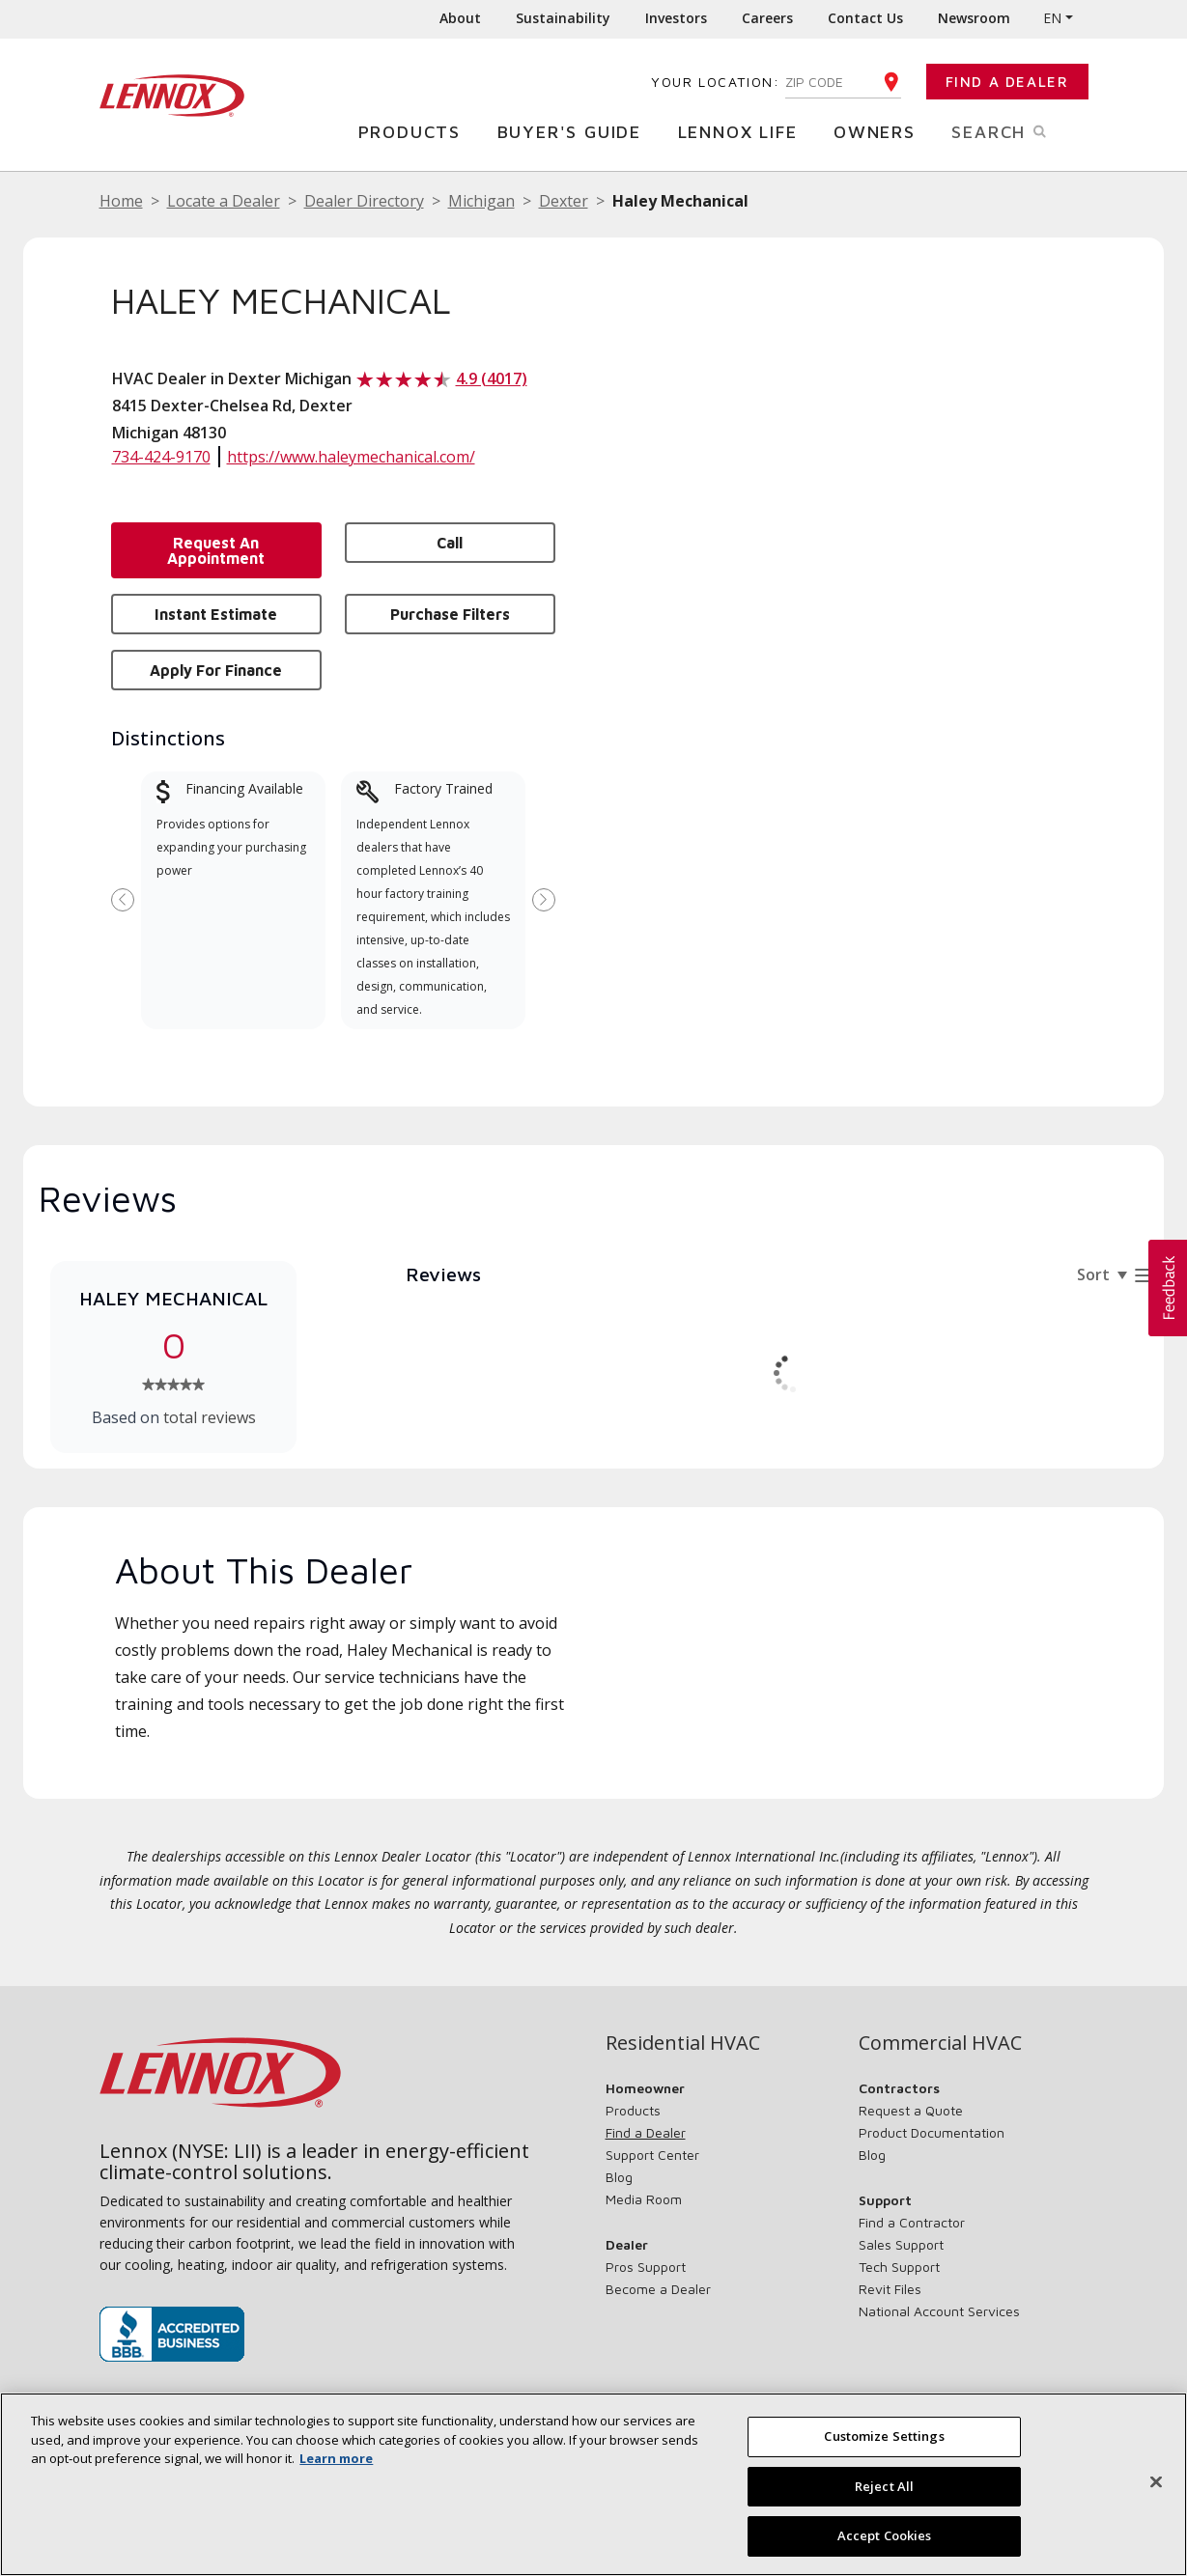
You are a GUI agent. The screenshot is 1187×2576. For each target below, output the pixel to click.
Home (121, 200)
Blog (619, 2177)
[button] (1167, 1288)
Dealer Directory (364, 200)
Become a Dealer (658, 2289)
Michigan (481, 200)
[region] (593, 2484)
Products (414, 130)
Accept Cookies (884, 2535)
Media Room (644, 2199)
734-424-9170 (161, 456)
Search (1019, 130)
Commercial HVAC (940, 2043)
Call (450, 542)
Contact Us (865, 18)
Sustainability (563, 18)
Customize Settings (884, 2436)
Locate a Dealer (223, 200)
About (460, 18)
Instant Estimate (216, 614)
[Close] (1156, 2482)
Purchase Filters (450, 614)
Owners (879, 130)
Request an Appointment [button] (216, 550)
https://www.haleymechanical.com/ (351, 456)
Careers (767, 18)
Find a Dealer (1007, 81)
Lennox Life (742, 130)
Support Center (652, 2154)
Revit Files (890, 2289)
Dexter (563, 200)
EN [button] (1052, 18)
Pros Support (646, 2266)
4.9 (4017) (491, 378)
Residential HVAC (683, 2043)
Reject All (884, 2486)
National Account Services (939, 2311)
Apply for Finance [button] (216, 670)
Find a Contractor (912, 2222)
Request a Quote (911, 2110)
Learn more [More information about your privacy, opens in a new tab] (336, 2458)
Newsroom (974, 18)
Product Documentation (931, 2132)
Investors (676, 18)
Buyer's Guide (574, 130)
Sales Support (901, 2244)
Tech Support (899, 2266)
